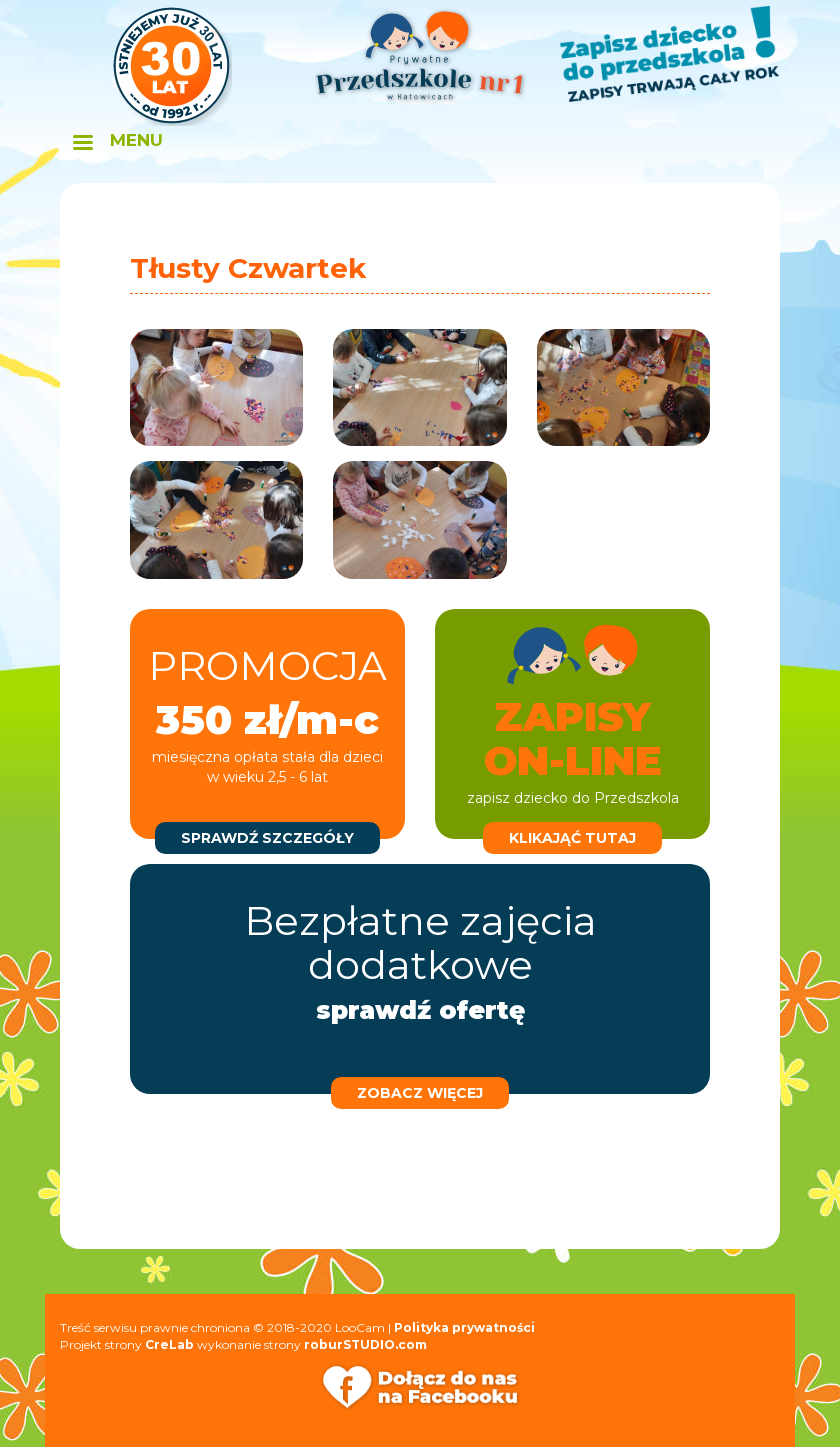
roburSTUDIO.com (365, 1344)
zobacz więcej (420, 1093)
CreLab (169, 1344)
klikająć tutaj (572, 838)
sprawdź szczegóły (267, 838)
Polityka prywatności (464, 1327)
